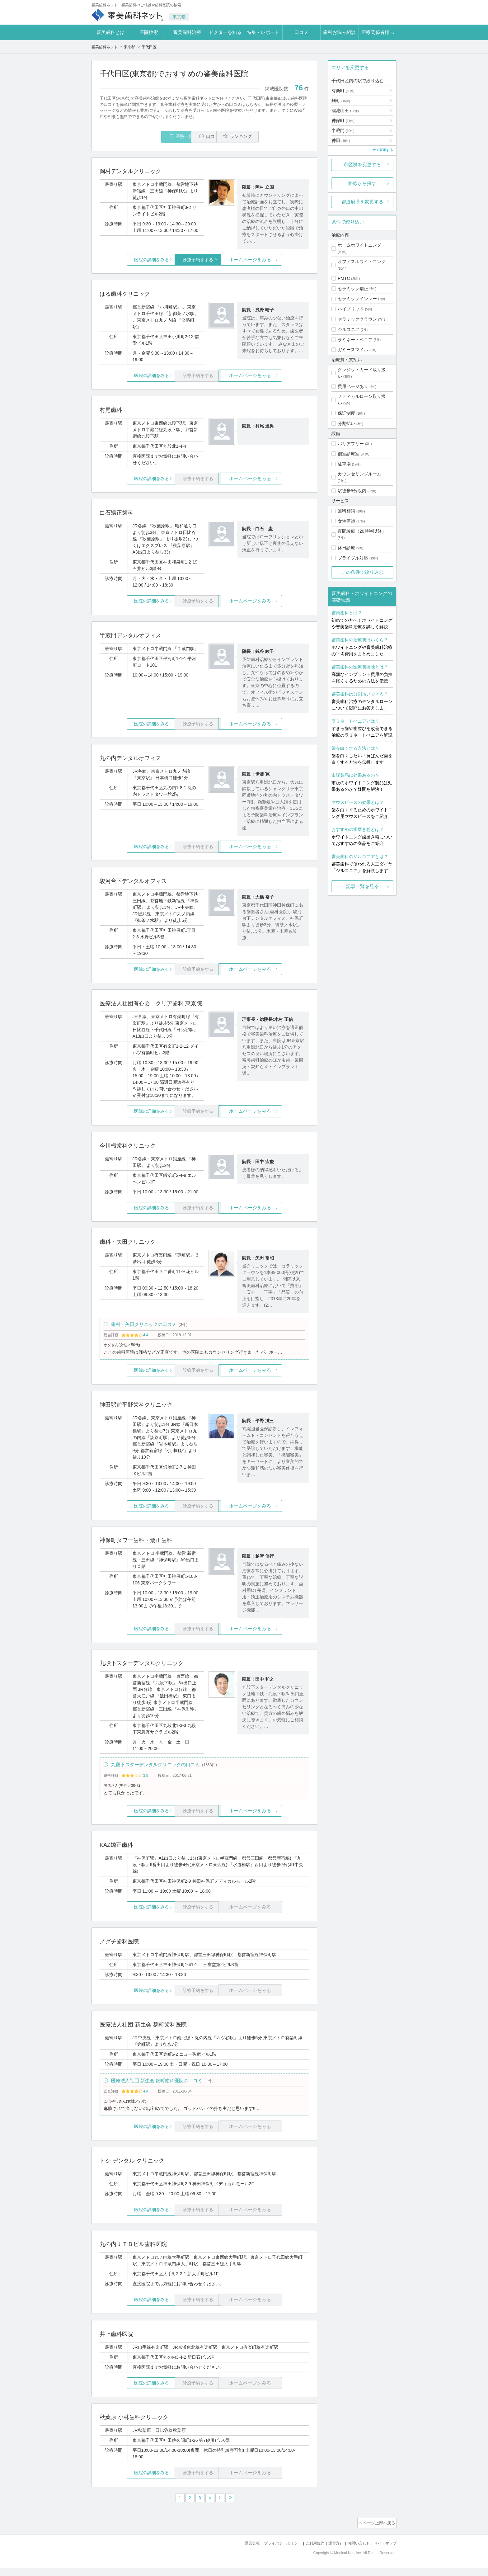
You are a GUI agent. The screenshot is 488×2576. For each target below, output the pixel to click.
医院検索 (148, 32)
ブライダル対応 (353, 557)
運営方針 (331, 2551)
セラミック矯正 (353, 288)
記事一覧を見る (362, 886)
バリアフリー (351, 443)
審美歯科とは (110, 32)
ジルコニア (348, 329)
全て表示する (383, 150)
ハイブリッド (351, 308)
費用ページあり (353, 386)
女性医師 (346, 521)
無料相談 (346, 510)
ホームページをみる (274, 260)
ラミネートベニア (355, 339)
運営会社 (242, 2551)
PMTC (344, 278)
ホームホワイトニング (359, 245)
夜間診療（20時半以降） (362, 531)
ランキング (273, 136)
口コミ (301, 32)
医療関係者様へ (377, 32)
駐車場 (344, 463)
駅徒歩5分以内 (352, 490)
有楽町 (342, 90)
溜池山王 (345, 110)
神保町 (342, 120)
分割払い (346, 423)
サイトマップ (384, 2551)
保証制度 (346, 413)
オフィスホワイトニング (362, 261)
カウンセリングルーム (359, 473)
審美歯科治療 (187, 32)
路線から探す (362, 183)
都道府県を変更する (362, 201)
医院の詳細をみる (134, 260)
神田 (340, 140)
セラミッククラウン (357, 319)
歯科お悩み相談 (339, 32)
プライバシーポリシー (274, 2551)
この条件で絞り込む (362, 572)
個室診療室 (348, 453)
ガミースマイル (353, 349)
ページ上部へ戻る (379, 2532)
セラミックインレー (357, 298)
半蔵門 (342, 130)
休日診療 (346, 547)
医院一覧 (142, 136)
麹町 (340, 100)
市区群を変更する (362, 164)
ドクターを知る (225, 32)
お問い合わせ (356, 2551)
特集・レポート (263, 32)
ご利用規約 (309, 2551)
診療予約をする (204, 260)
